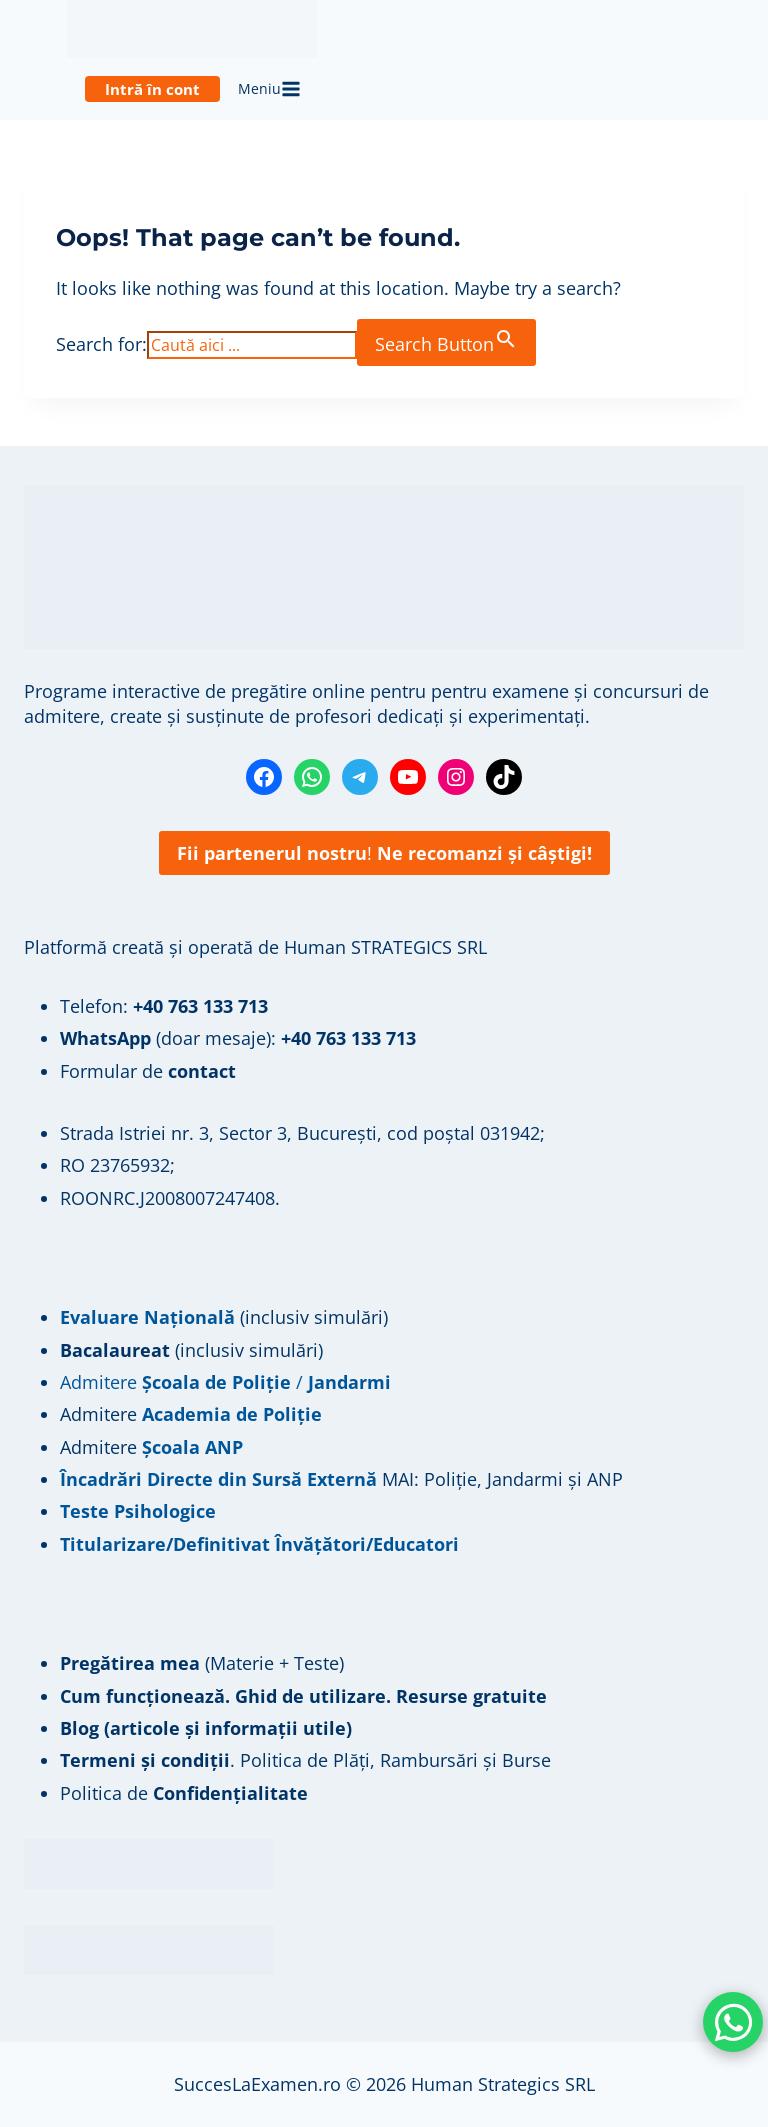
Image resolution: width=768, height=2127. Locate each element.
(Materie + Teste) (202, 1663)
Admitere (101, 1414)
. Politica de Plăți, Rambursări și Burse (305, 1760)
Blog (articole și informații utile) (206, 1728)
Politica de (184, 1793)
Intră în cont (152, 89)
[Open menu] (270, 90)
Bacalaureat (117, 1350)
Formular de (148, 1071)
